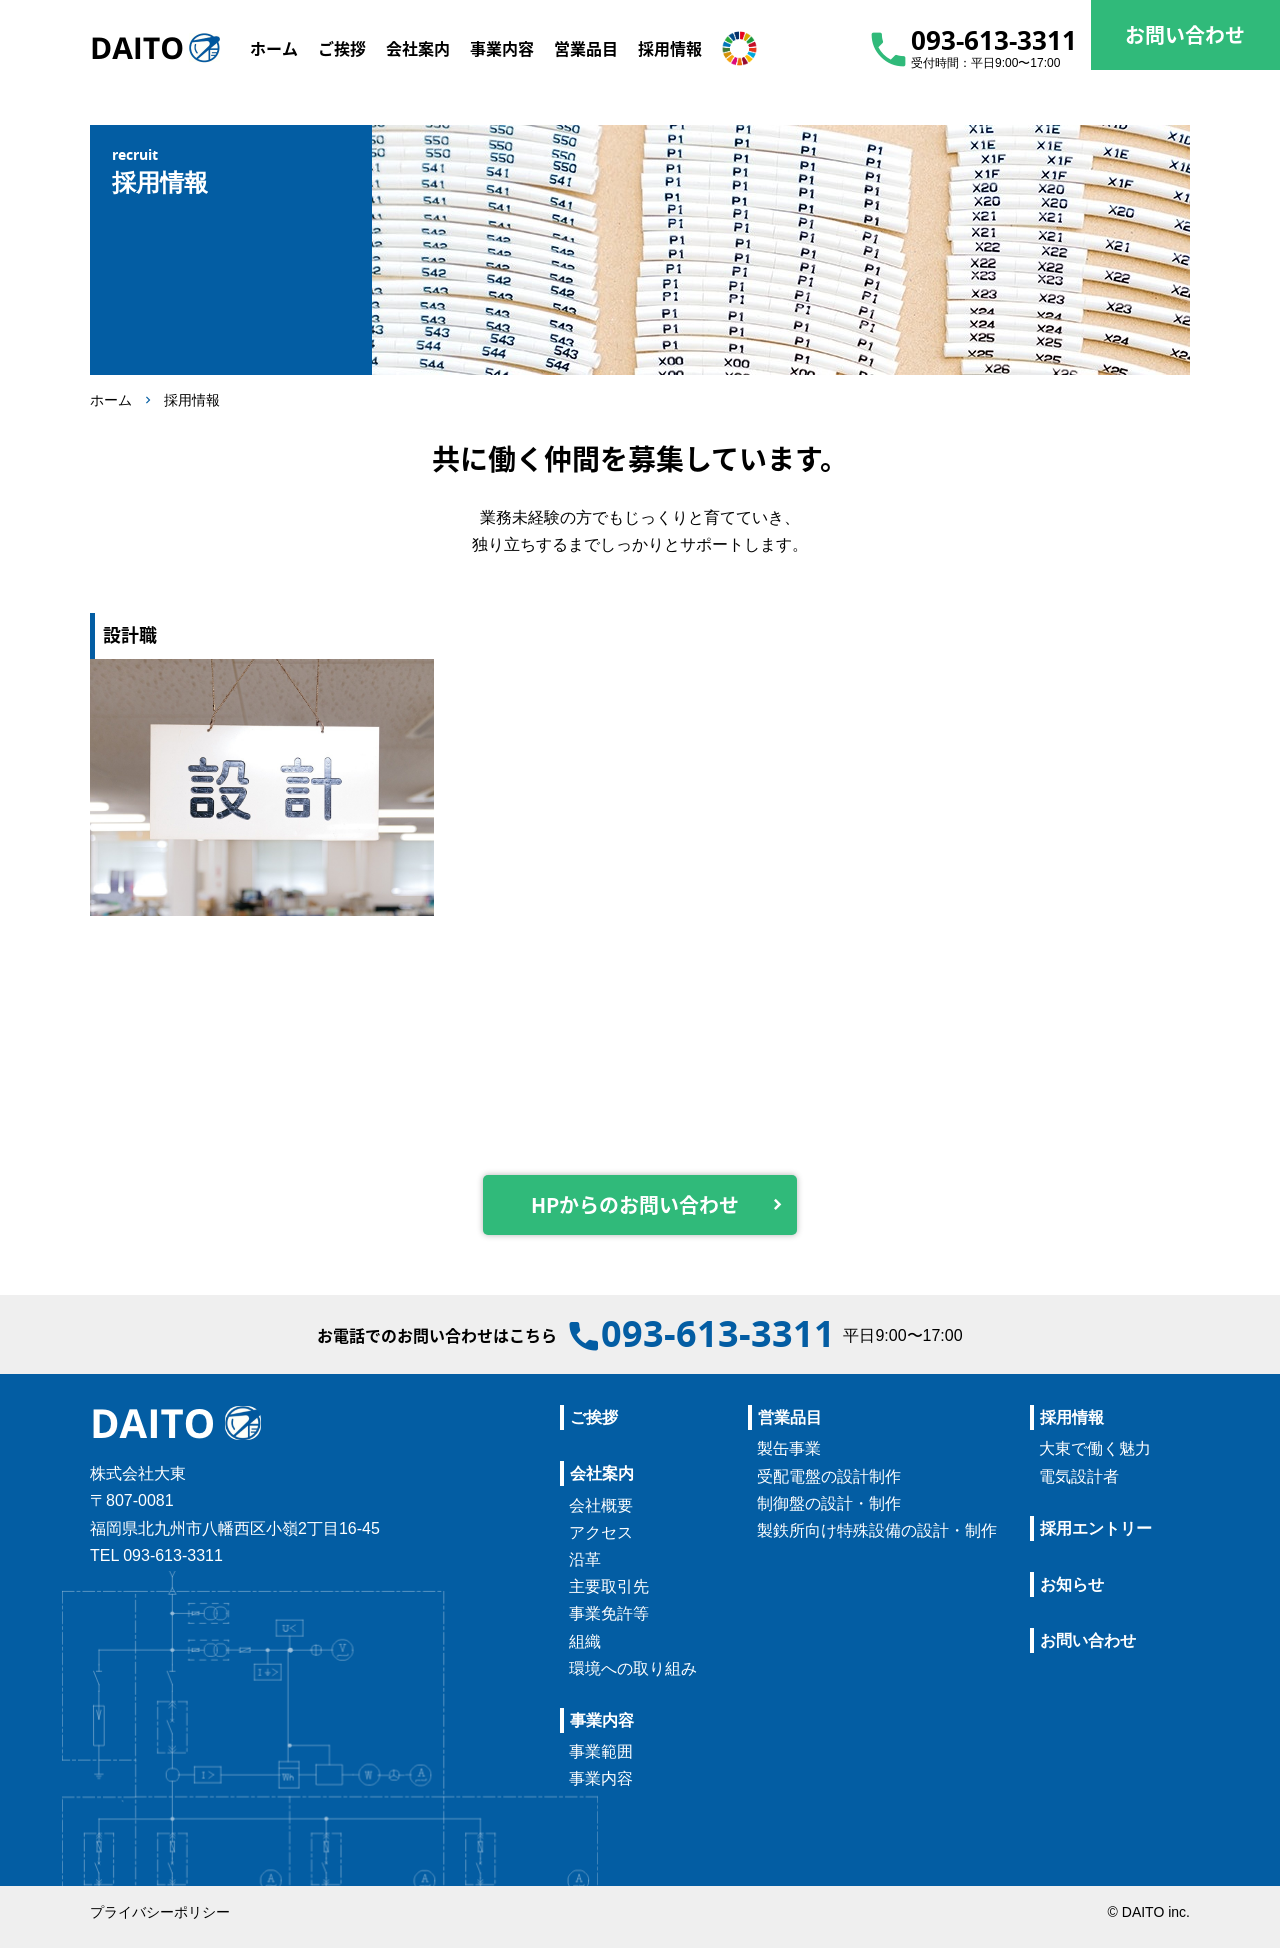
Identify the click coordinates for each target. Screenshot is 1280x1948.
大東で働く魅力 (1095, 1448)
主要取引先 (609, 1586)
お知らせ (1072, 1584)
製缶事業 (789, 1448)
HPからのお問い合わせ (635, 1204)
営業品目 (790, 1417)
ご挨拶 (594, 1417)
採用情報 (192, 400)
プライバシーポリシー (160, 1912)
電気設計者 (1079, 1476)
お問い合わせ (1088, 1640)
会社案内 (602, 1473)
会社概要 (601, 1505)
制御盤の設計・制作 (829, 1503)
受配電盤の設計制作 (829, 1476)
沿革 (585, 1559)
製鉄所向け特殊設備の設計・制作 (877, 1530)
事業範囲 (601, 1751)
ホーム (111, 400)
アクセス (601, 1532)
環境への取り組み (633, 1668)
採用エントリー (1096, 1528)
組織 (585, 1641)
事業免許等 (609, 1613)
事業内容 (602, 1720)
